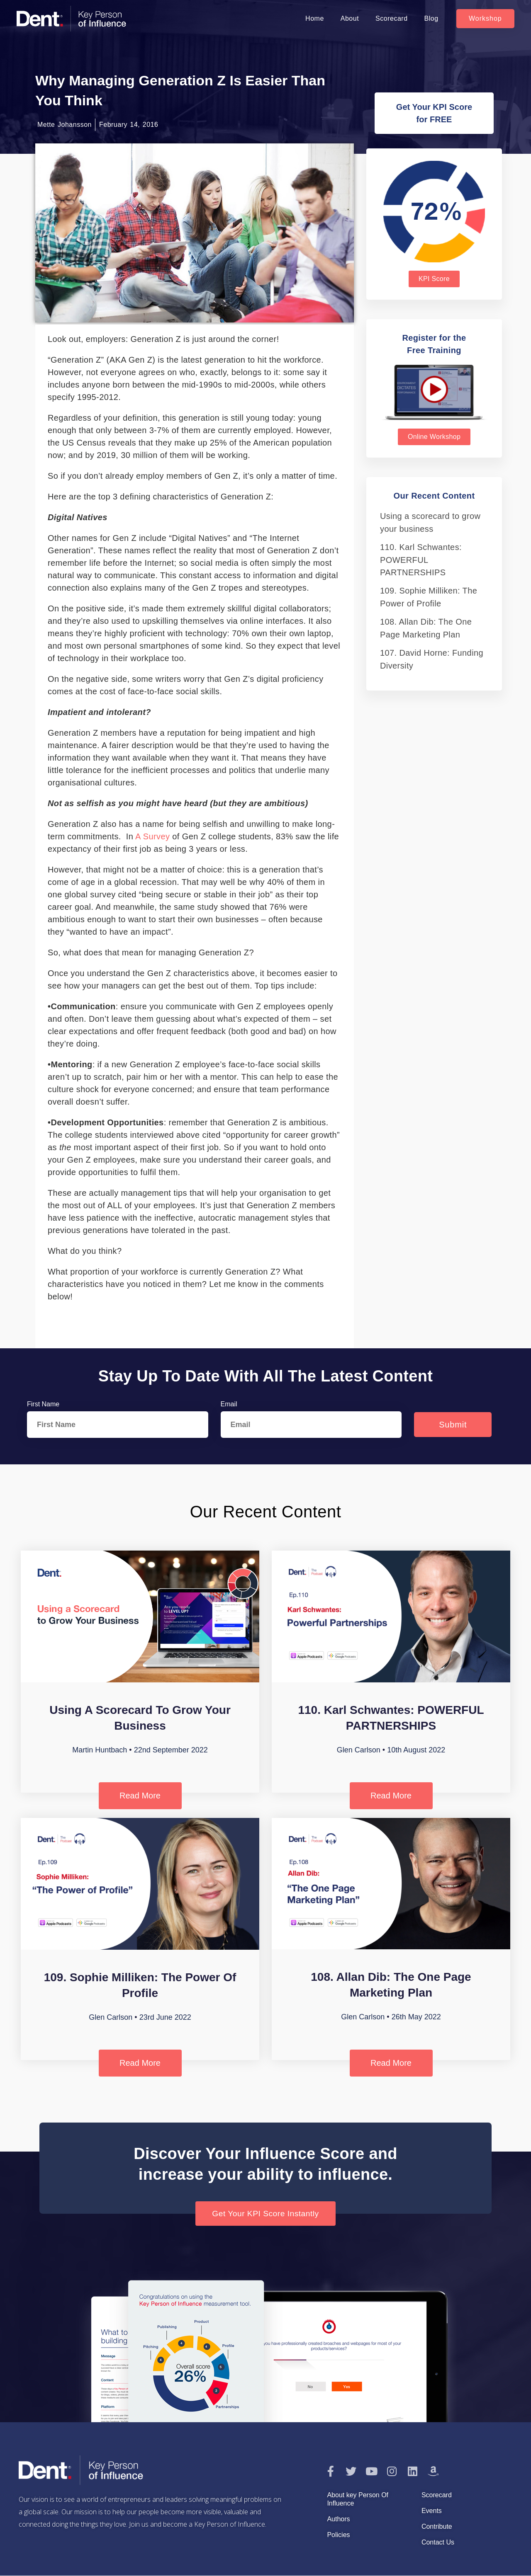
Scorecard (391, 18)
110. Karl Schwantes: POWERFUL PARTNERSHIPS (421, 560)
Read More (140, 1795)
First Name (43, 1404)
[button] (485, 18)
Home (314, 18)
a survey (152, 836)
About (350, 18)
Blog (431, 18)
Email (229, 1404)
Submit (453, 1424)
